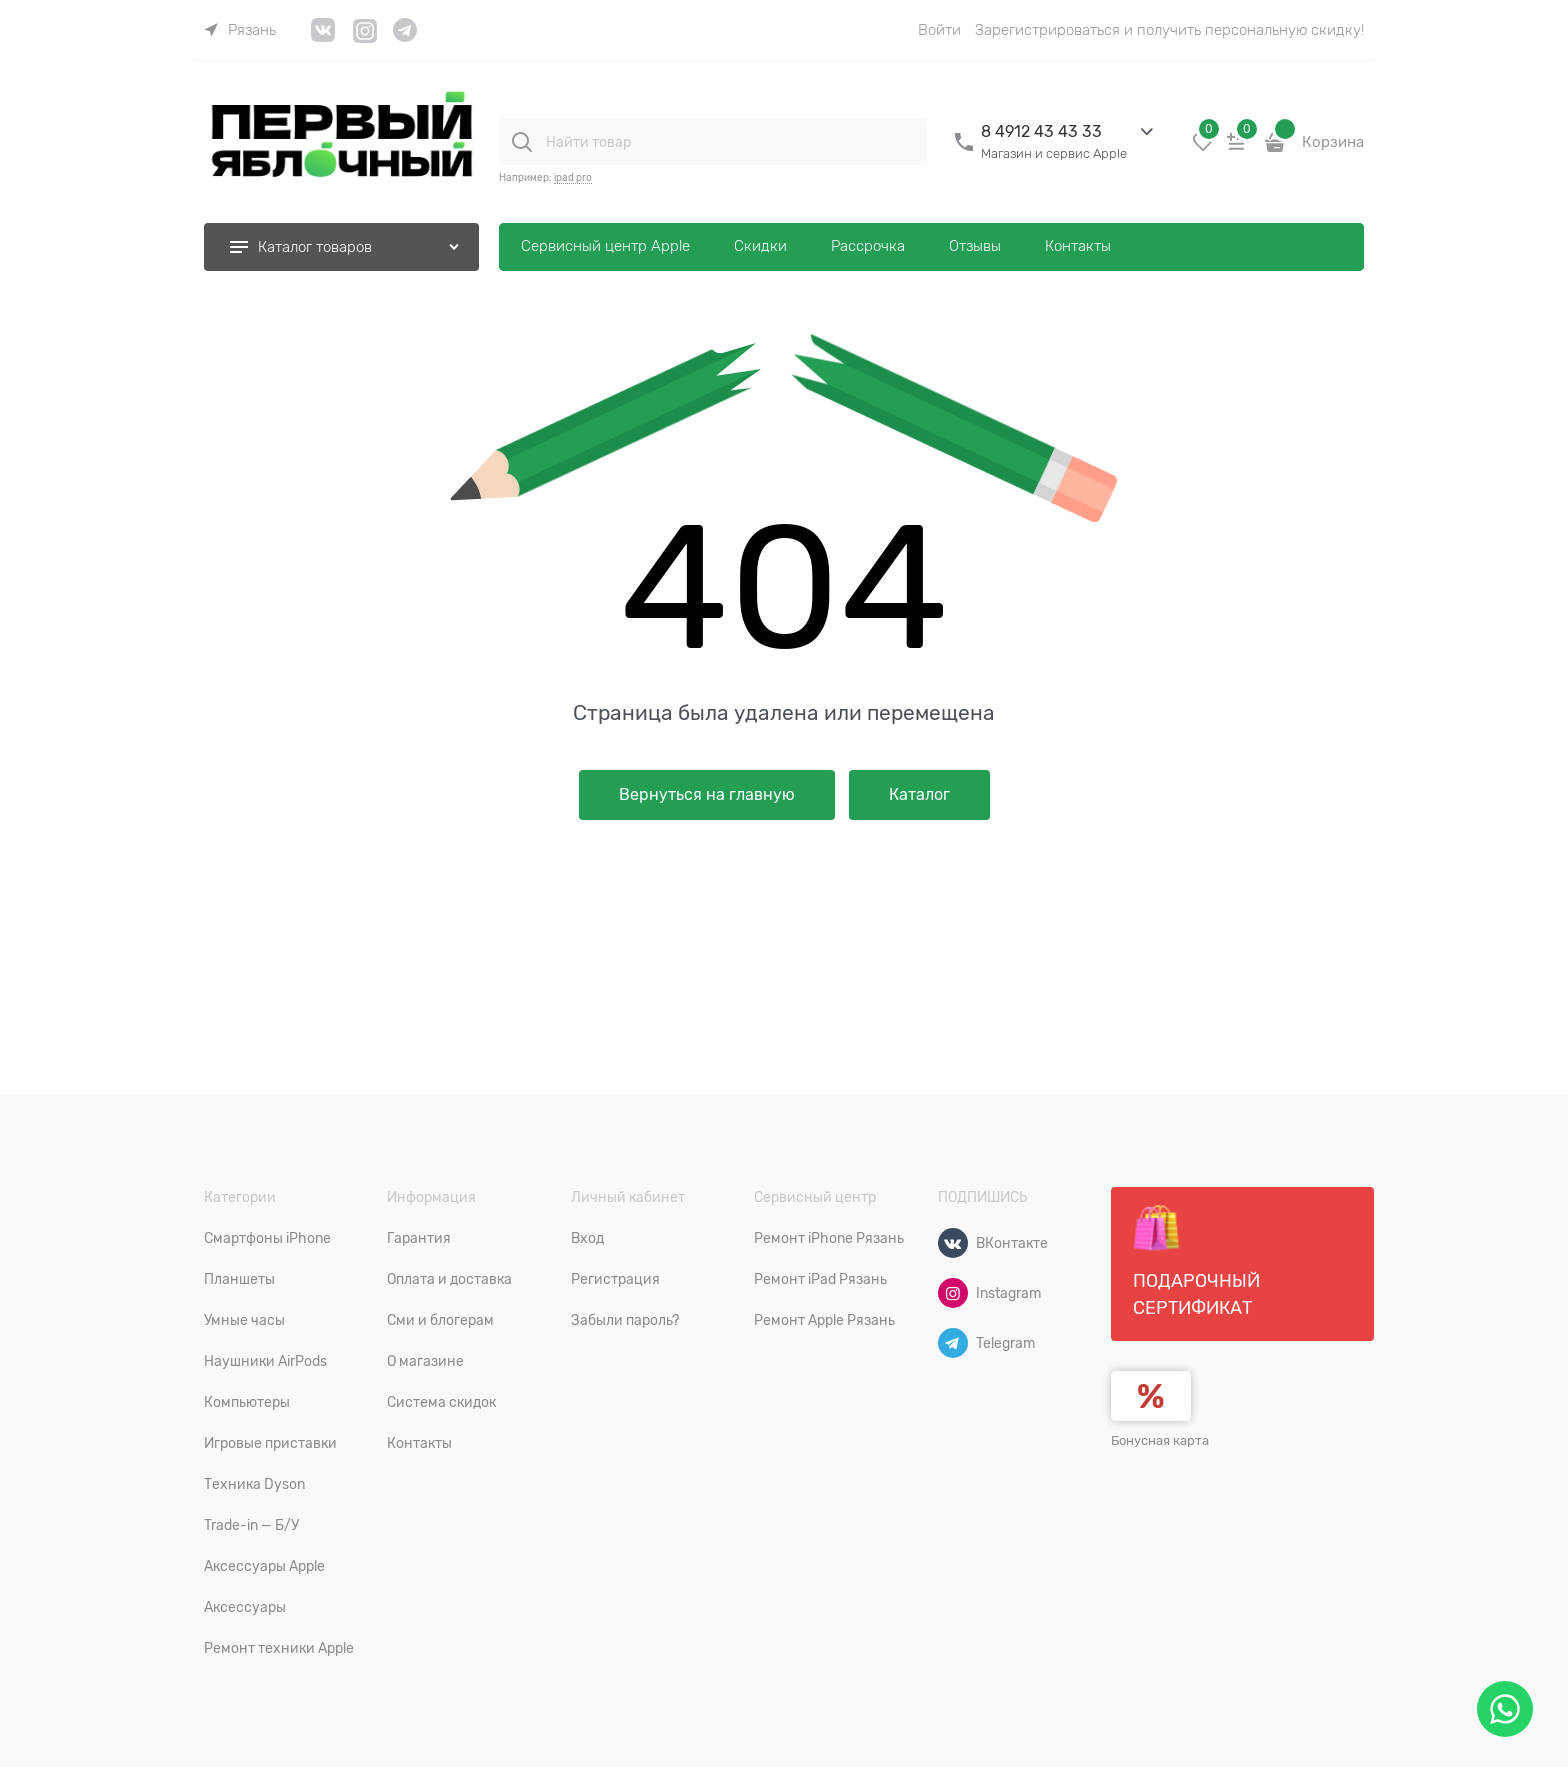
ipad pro (573, 177)
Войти (939, 30)
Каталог (919, 795)
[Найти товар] (522, 142)
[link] (240, 30)
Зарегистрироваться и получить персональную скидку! (1169, 30)
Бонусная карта (1160, 1440)
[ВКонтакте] (953, 1243)
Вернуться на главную (707, 795)
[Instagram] (953, 1293)
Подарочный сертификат (1196, 1261)
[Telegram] (953, 1343)
